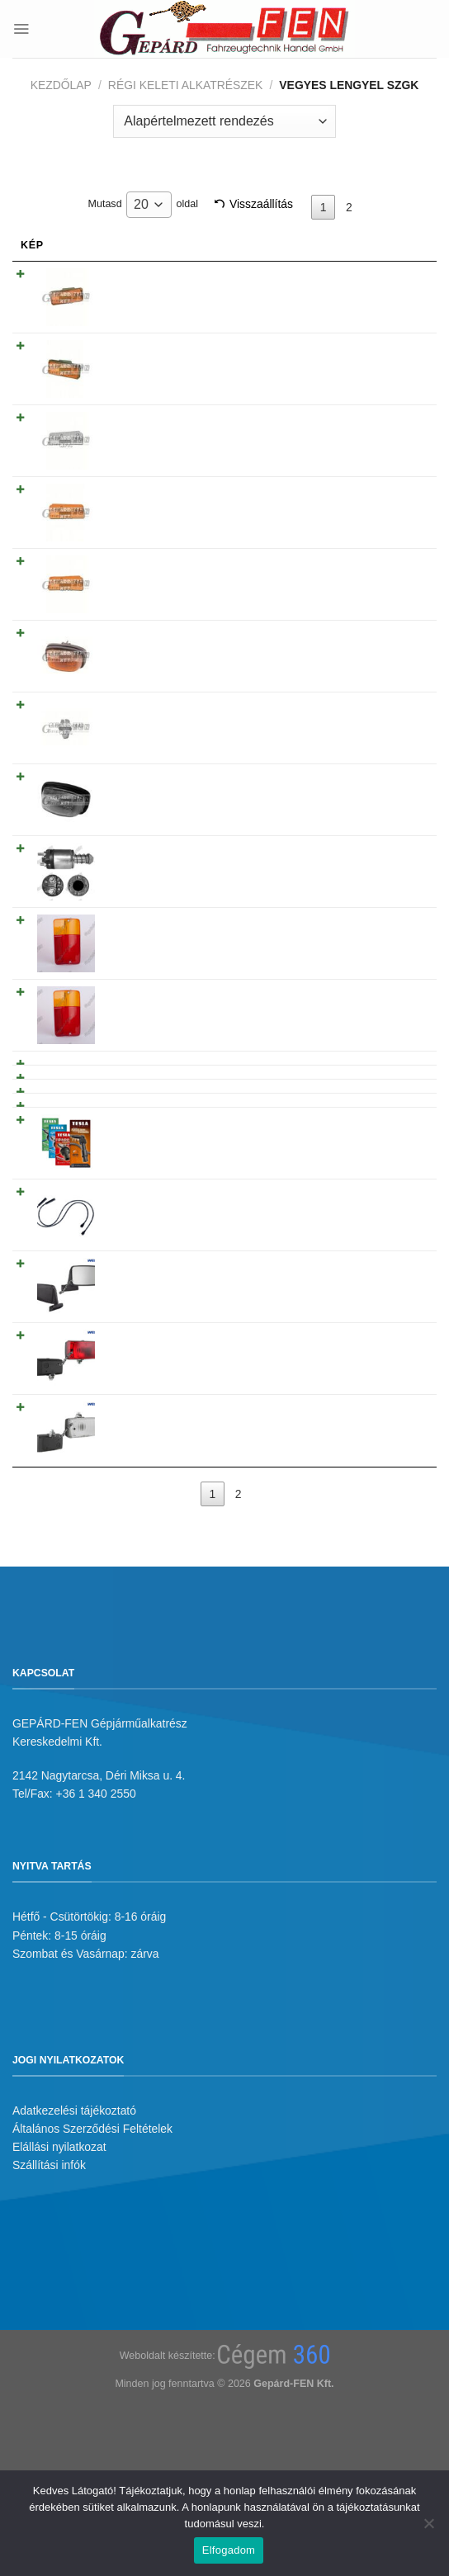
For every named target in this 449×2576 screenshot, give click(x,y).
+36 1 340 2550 (96, 1966)
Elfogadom (228, 2550)
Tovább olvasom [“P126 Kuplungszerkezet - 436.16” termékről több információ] (364, 1087)
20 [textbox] (141, 204)
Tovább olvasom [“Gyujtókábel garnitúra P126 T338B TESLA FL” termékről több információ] (364, 1189)
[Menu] (21, 28)
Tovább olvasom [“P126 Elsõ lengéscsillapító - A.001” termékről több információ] (364, 965)
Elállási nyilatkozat (59, 2319)
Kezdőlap (61, 85)
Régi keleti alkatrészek (185, 85)
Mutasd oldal (143, 204)
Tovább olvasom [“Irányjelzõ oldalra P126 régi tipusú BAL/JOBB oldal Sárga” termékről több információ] (364, 584)
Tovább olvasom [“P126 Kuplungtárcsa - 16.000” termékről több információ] (364, 1046)
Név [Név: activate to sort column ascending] (112, 245)
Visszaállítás (261, 203)
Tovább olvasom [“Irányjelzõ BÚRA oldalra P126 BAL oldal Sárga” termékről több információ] (364, 461)
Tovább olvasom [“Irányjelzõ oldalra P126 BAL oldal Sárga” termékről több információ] (364, 339)
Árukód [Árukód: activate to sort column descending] (253, 245)
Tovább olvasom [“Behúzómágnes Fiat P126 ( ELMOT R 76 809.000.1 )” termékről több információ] (364, 767)
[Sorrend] (224, 121)
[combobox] (149, 204)
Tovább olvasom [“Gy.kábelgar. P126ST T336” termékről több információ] (364, 1128)
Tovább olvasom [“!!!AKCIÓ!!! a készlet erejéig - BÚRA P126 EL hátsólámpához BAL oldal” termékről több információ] (364, 828)
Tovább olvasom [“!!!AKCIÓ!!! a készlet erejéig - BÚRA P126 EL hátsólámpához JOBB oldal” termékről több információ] (364, 896)
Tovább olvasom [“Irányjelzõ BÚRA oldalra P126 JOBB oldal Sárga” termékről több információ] (364, 523)
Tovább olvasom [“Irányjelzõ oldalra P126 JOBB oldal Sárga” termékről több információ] (364, 278)
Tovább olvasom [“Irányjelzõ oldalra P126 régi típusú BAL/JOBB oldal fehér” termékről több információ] (364, 706)
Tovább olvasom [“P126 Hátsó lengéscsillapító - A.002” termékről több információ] (364, 1005)
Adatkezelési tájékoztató (74, 2282)
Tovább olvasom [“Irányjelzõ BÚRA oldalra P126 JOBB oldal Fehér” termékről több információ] (364, 400)
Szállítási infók (49, 2337)
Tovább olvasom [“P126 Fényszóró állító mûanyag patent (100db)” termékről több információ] (364, 645)
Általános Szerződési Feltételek (92, 2301)
